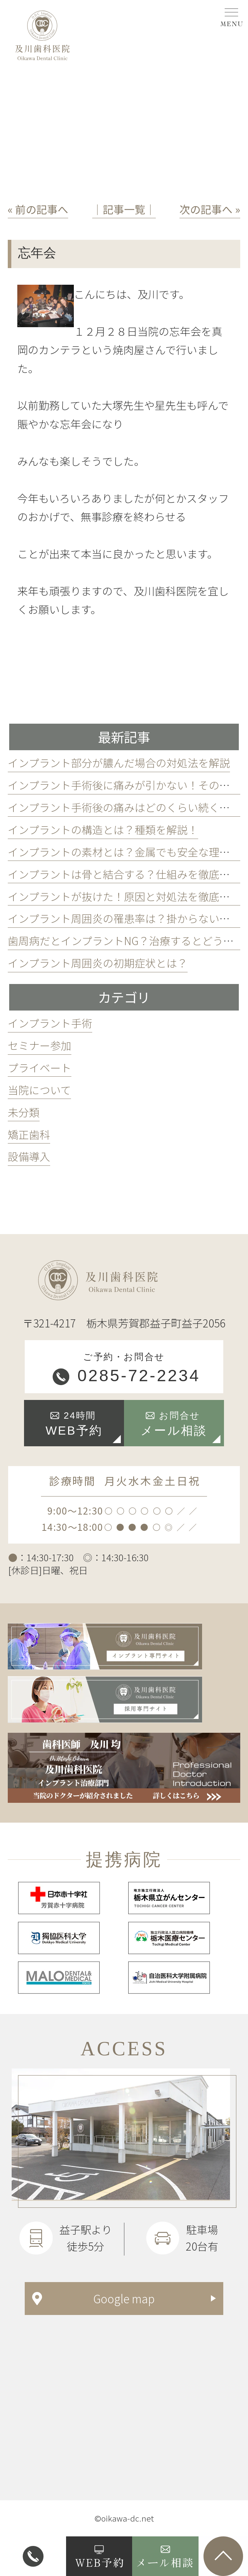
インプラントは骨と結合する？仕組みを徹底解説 (124, 874)
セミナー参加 (39, 1045)
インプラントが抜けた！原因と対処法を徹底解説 (124, 896)
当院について (39, 1090)
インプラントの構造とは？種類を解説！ (103, 829)
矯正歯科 (29, 1134)
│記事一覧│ (124, 209)
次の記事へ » (209, 209)
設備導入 (29, 1156)
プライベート (39, 1067)
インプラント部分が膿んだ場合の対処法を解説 (119, 762)
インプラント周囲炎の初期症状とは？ (98, 963)
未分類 (24, 1112)
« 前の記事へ (38, 209)
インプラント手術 (50, 1023)
